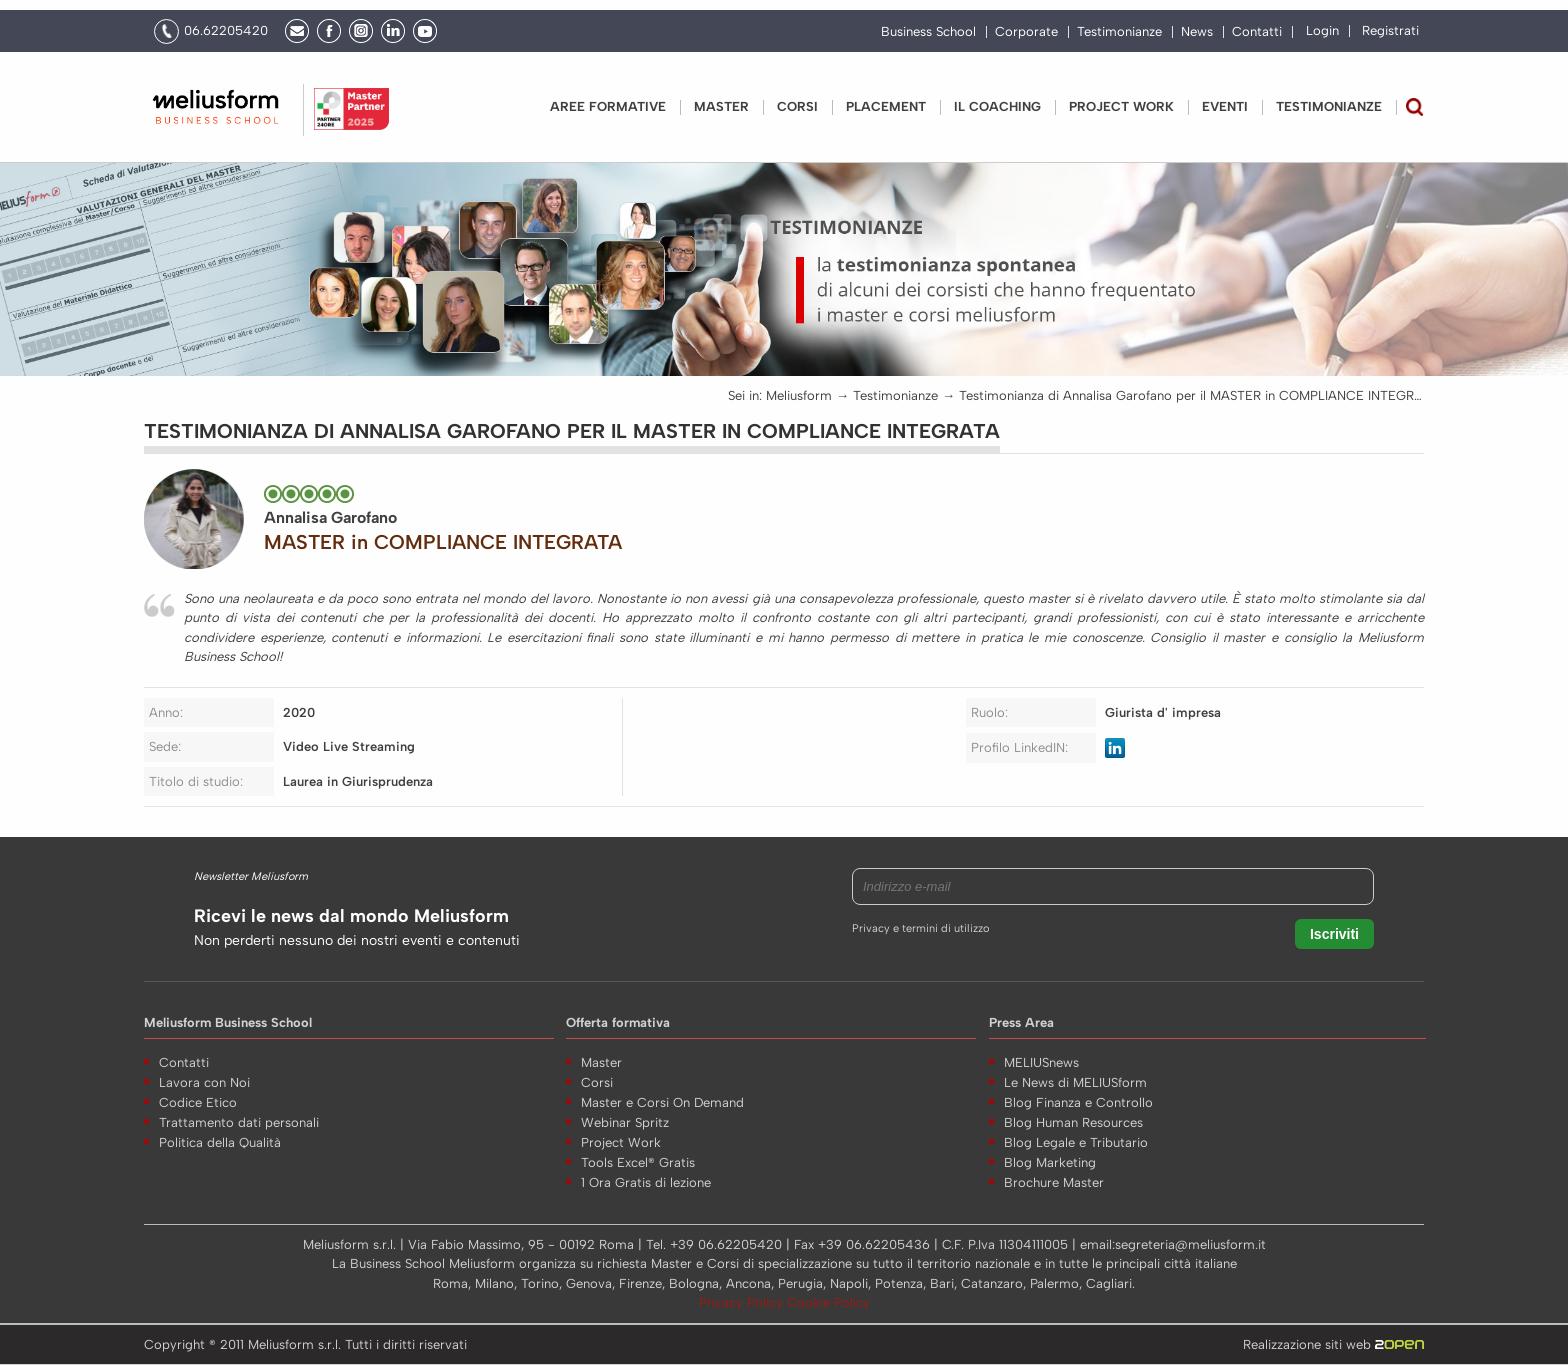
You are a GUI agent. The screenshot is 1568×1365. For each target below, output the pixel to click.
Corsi (797, 106)
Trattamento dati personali (239, 1122)
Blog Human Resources (1073, 1122)
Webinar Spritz (625, 1122)
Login (1322, 30)
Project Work (621, 1142)
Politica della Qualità (220, 1142)
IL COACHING (997, 106)
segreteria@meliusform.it (1190, 1244)
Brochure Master (1054, 1182)
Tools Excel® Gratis (638, 1162)
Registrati (1390, 30)
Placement (886, 106)
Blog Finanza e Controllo (1078, 1102)
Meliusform (799, 395)
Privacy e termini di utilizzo (920, 928)
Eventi (1225, 106)
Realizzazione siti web (1333, 1344)
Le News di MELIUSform (1075, 1082)
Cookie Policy (828, 1302)
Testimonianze (1119, 32)
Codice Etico (198, 1102)
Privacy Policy (743, 1302)
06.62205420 (226, 30)
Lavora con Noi (204, 1082)
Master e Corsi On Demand (662, 1102)
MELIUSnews (1041, 1062)
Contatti (1257, 32)
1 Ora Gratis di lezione (646, 1182)
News (1197, 32)
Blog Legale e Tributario (1076, 1142)
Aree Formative (608, 106)
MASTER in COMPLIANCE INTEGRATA (443, 542)
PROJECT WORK (1121, 106)
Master (721, 106)
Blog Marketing (1050, 1162)
